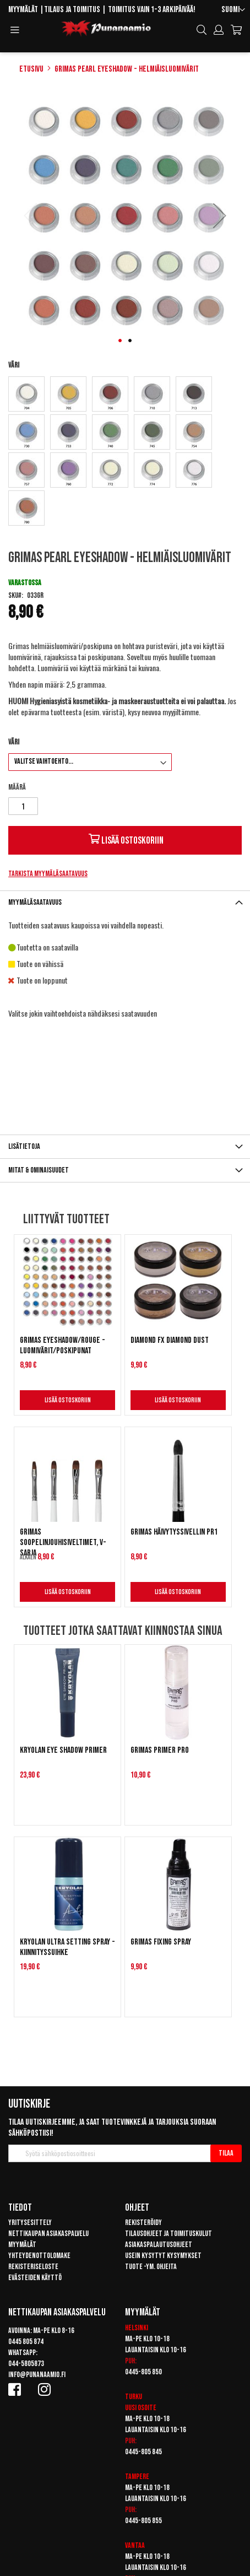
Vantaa (135, 2545)
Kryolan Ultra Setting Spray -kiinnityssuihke (67, 1947)
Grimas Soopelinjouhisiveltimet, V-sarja (63, 1542)
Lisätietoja (24, 1146)
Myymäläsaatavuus (35, 902)
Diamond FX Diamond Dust (170, 1340)
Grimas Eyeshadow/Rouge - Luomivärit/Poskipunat (62, 1345)
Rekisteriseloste (33, 2266)
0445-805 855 (143, 2520)
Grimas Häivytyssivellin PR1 (174, 1532)
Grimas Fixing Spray (161, 1942)
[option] (26, 394)
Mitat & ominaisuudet (38, 1170)
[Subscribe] (226, 2153)
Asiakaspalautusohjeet (158, 2244)
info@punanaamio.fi (37, 2374)
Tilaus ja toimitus (72, 9)
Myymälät (23, 9)
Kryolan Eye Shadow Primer (63, 1750)
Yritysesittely (30, 2222)
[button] (233, 10)
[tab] (125, 902)
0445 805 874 (26, 2341)
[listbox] (125, 452)
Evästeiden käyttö (35, 2277)
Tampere (137, 2476)
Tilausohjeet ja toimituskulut (168, 2233)
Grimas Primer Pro (160, 1750)
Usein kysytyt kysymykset (163, 2255)
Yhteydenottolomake (39, 2255)
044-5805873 (26, 2363)
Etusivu (31, 69)
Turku (133, 2396)
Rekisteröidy (143, 2222)
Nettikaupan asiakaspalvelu (48, 2233)
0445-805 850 (143, 2372)
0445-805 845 (143, 2451)
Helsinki (136, 2327)
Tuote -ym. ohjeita (151, 2266)
